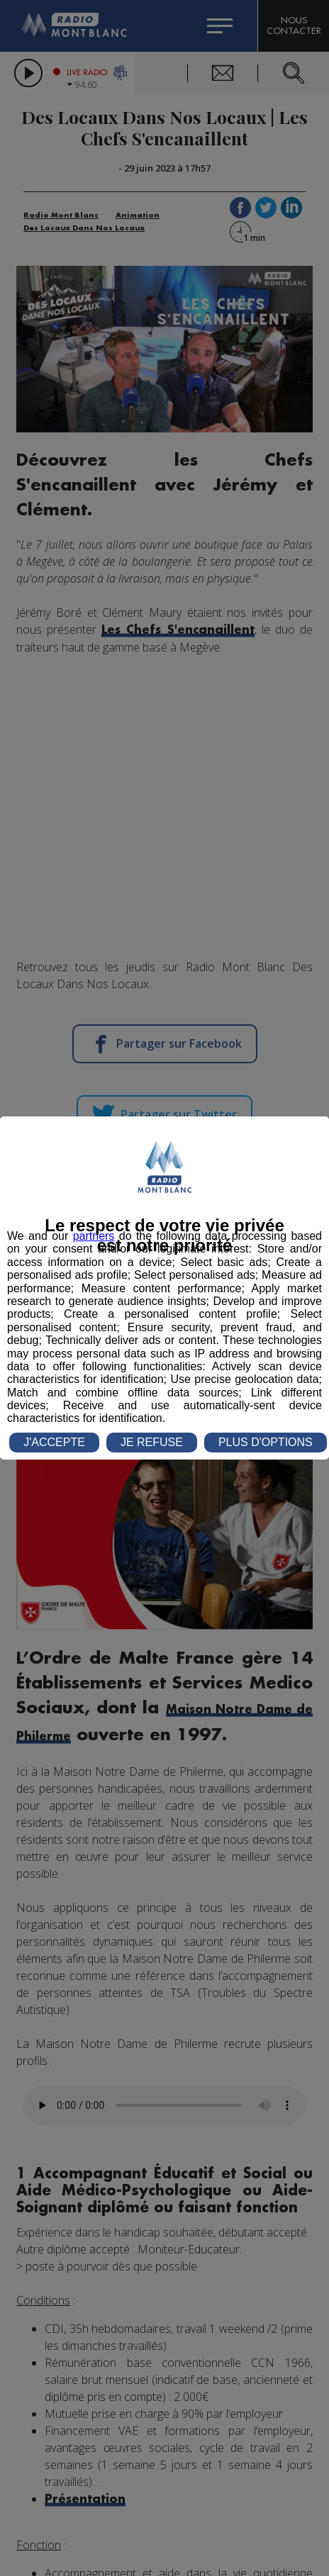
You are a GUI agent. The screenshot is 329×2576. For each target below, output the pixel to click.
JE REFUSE (152, 1442)
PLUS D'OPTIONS (265, 1442)
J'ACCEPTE (54, 1442)
